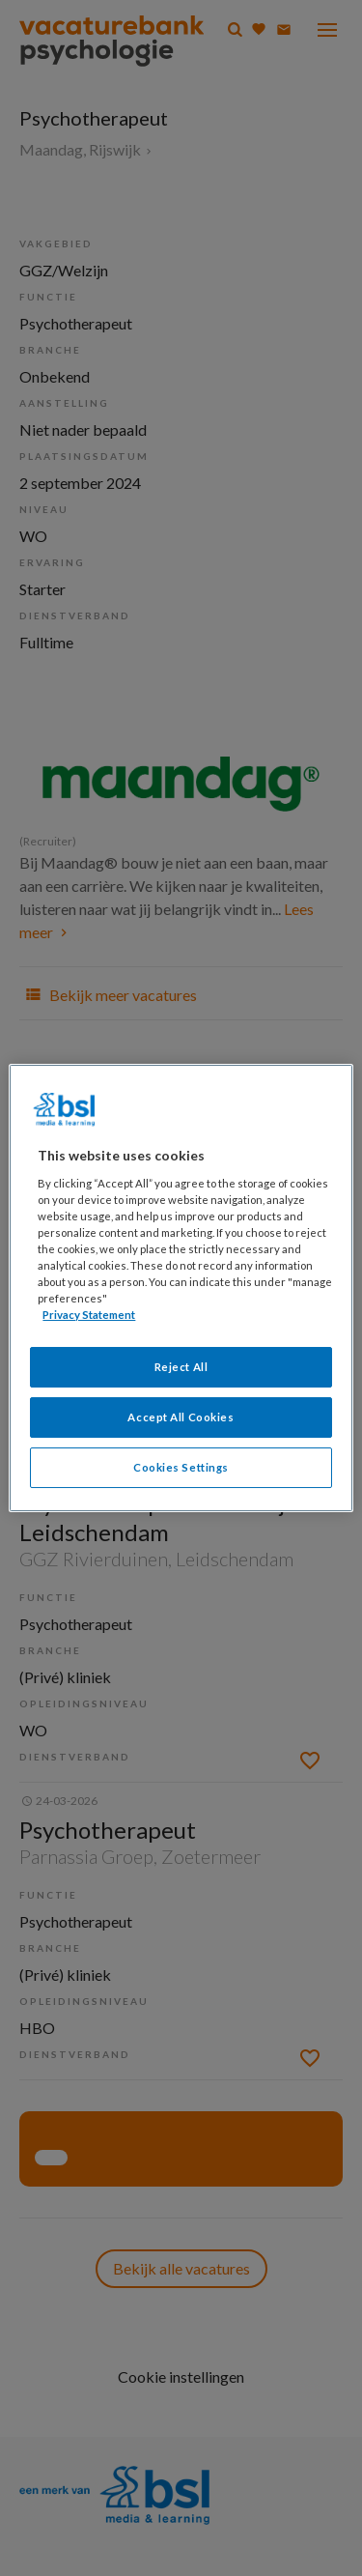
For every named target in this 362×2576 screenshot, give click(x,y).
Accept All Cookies (180, 1417)
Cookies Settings (181, 1467)
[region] (180, 1288)
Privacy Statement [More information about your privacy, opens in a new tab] (88, 1314)
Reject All (181, 1366)
